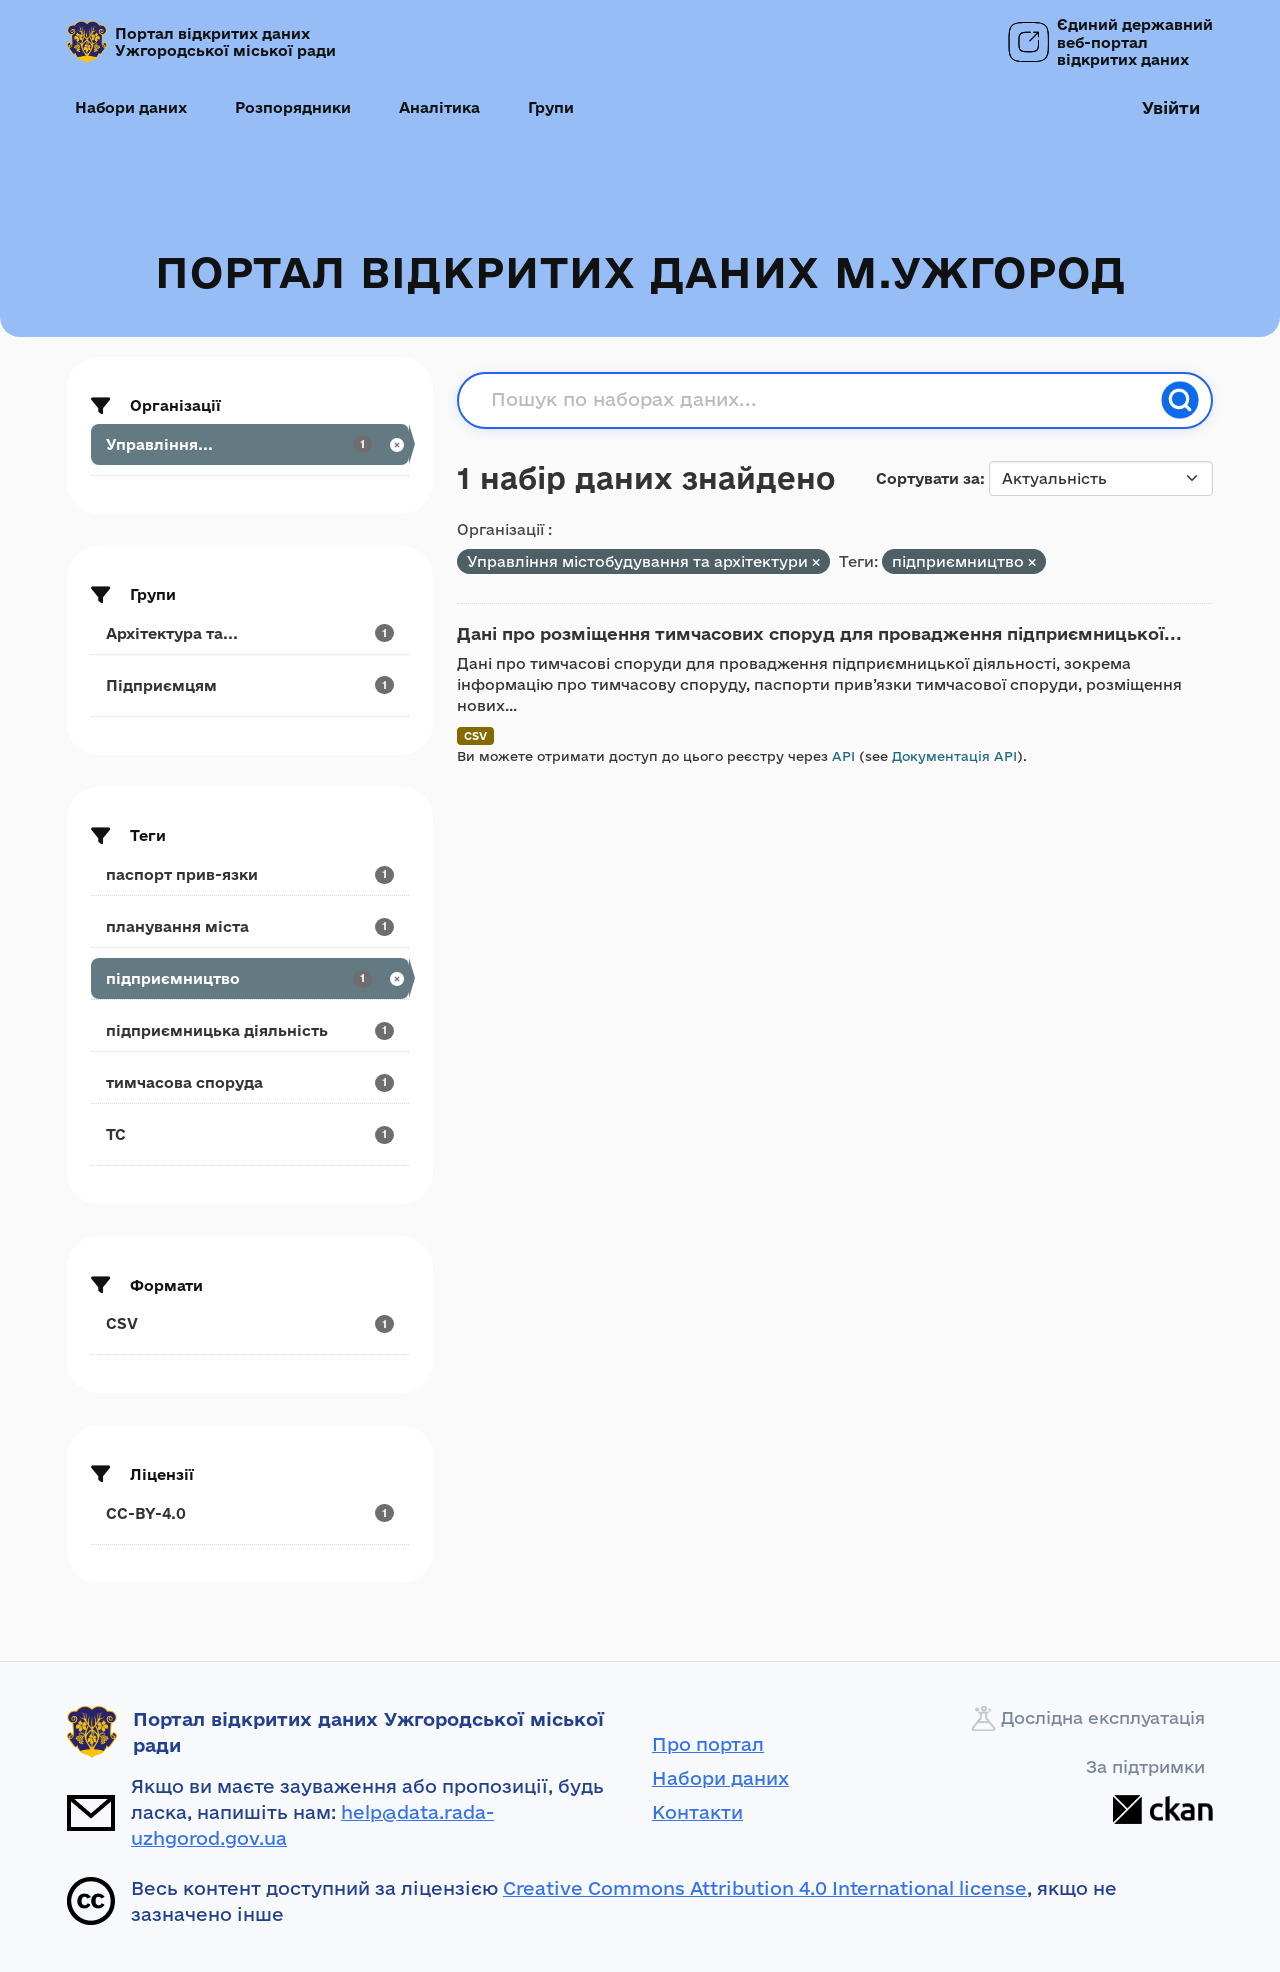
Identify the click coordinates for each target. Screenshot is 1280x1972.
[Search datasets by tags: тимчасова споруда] (250, 1082)
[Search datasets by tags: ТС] (250, 1134)
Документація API (954, 756)
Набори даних (131, 107)
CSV (475, 735)
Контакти (697, 1812)
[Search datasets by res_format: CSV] (250, 1323)
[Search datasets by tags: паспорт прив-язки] (250, 874)
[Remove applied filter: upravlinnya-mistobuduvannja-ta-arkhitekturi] (816, 562)
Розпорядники (293, 107)
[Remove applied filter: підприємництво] (1032, 562)
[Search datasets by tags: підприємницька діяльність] (250, 1030)
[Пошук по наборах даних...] (820, 400)
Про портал (708, 1744)
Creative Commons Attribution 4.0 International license (765, 1888)
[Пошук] (1180, 400)
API (843, 756)
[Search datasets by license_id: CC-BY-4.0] (250, 1513)
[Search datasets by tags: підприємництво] (250, 978)
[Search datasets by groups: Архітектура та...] (250, 633)
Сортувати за (928, 478)
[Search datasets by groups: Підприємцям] (250, 685)
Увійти (1171, 107)
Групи (551, 107)
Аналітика (439, 107)
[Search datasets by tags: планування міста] (250, 926)
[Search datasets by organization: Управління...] (250, 444)
